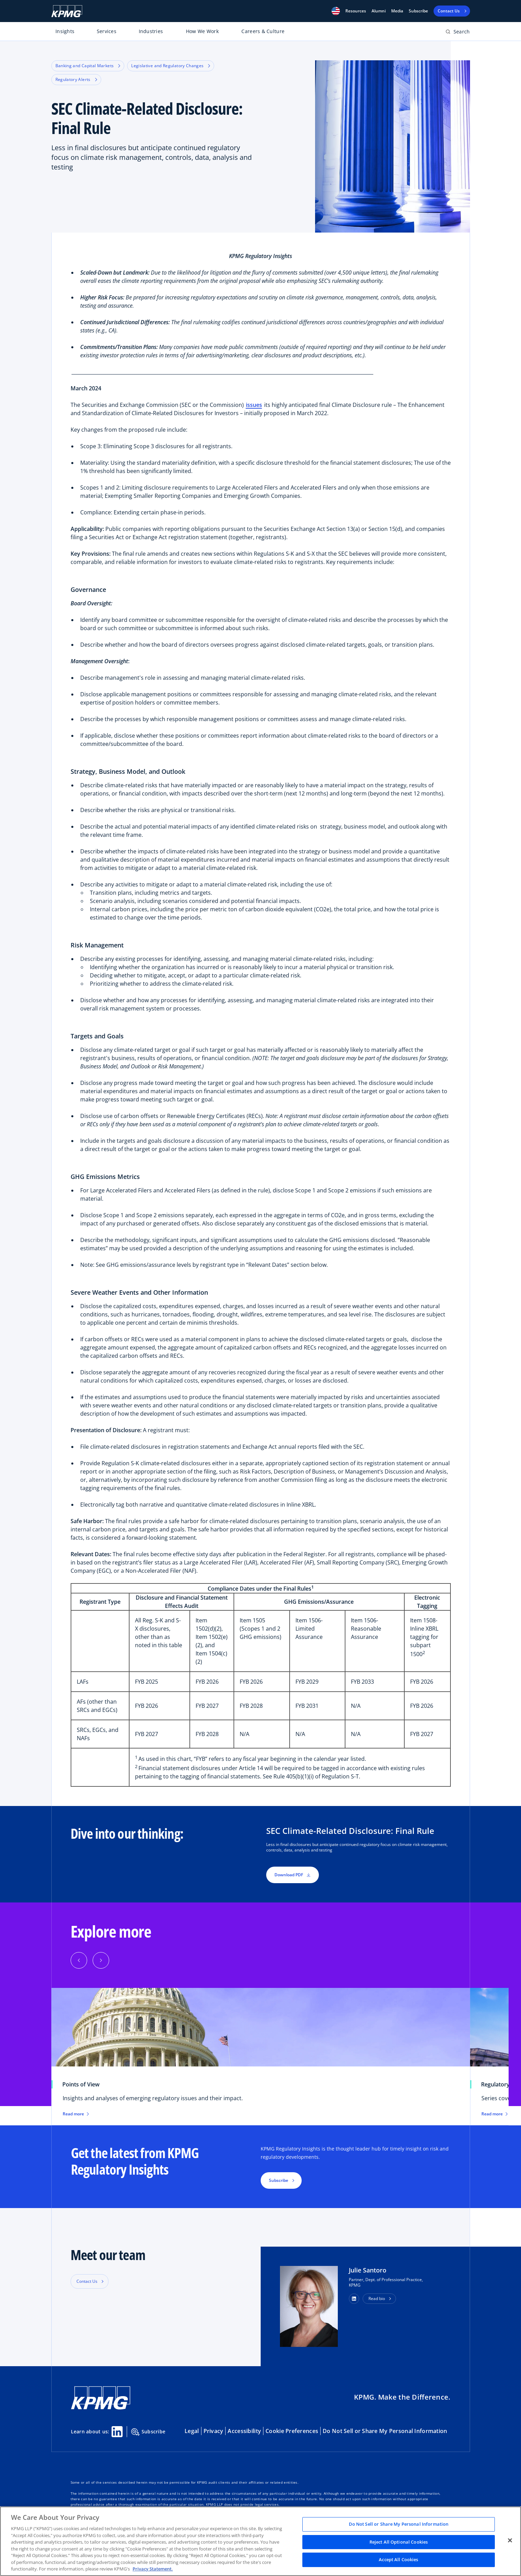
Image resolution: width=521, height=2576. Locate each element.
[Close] (510, 2540)
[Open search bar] (458, 33)
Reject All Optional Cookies (398, 2542)
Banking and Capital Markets (88, 66)
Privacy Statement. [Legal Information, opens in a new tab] (153, 2569)
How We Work (202, 31)
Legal (192, 2431)
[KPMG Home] (66, 11)
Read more (76, 2114)
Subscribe (418, 11)
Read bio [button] (376, 2298)
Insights (64, 31)
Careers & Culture (262, 31)
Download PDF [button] (292, 1875)
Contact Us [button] (86, 2281)
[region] (260, 2541)
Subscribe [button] (278, 2180)
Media (397, 11)
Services (106, 31)
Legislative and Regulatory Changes (170, 66)
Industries (151, 31)
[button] (336, 11)
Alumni (379, 11)
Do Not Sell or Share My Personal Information (385, 2431)
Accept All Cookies (398, 2560)
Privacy (213, 2431)
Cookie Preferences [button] (291, 2431)
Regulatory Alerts (76, 79)
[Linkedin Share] (117, 2431)
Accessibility (244, 2431)
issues (254, 405)
